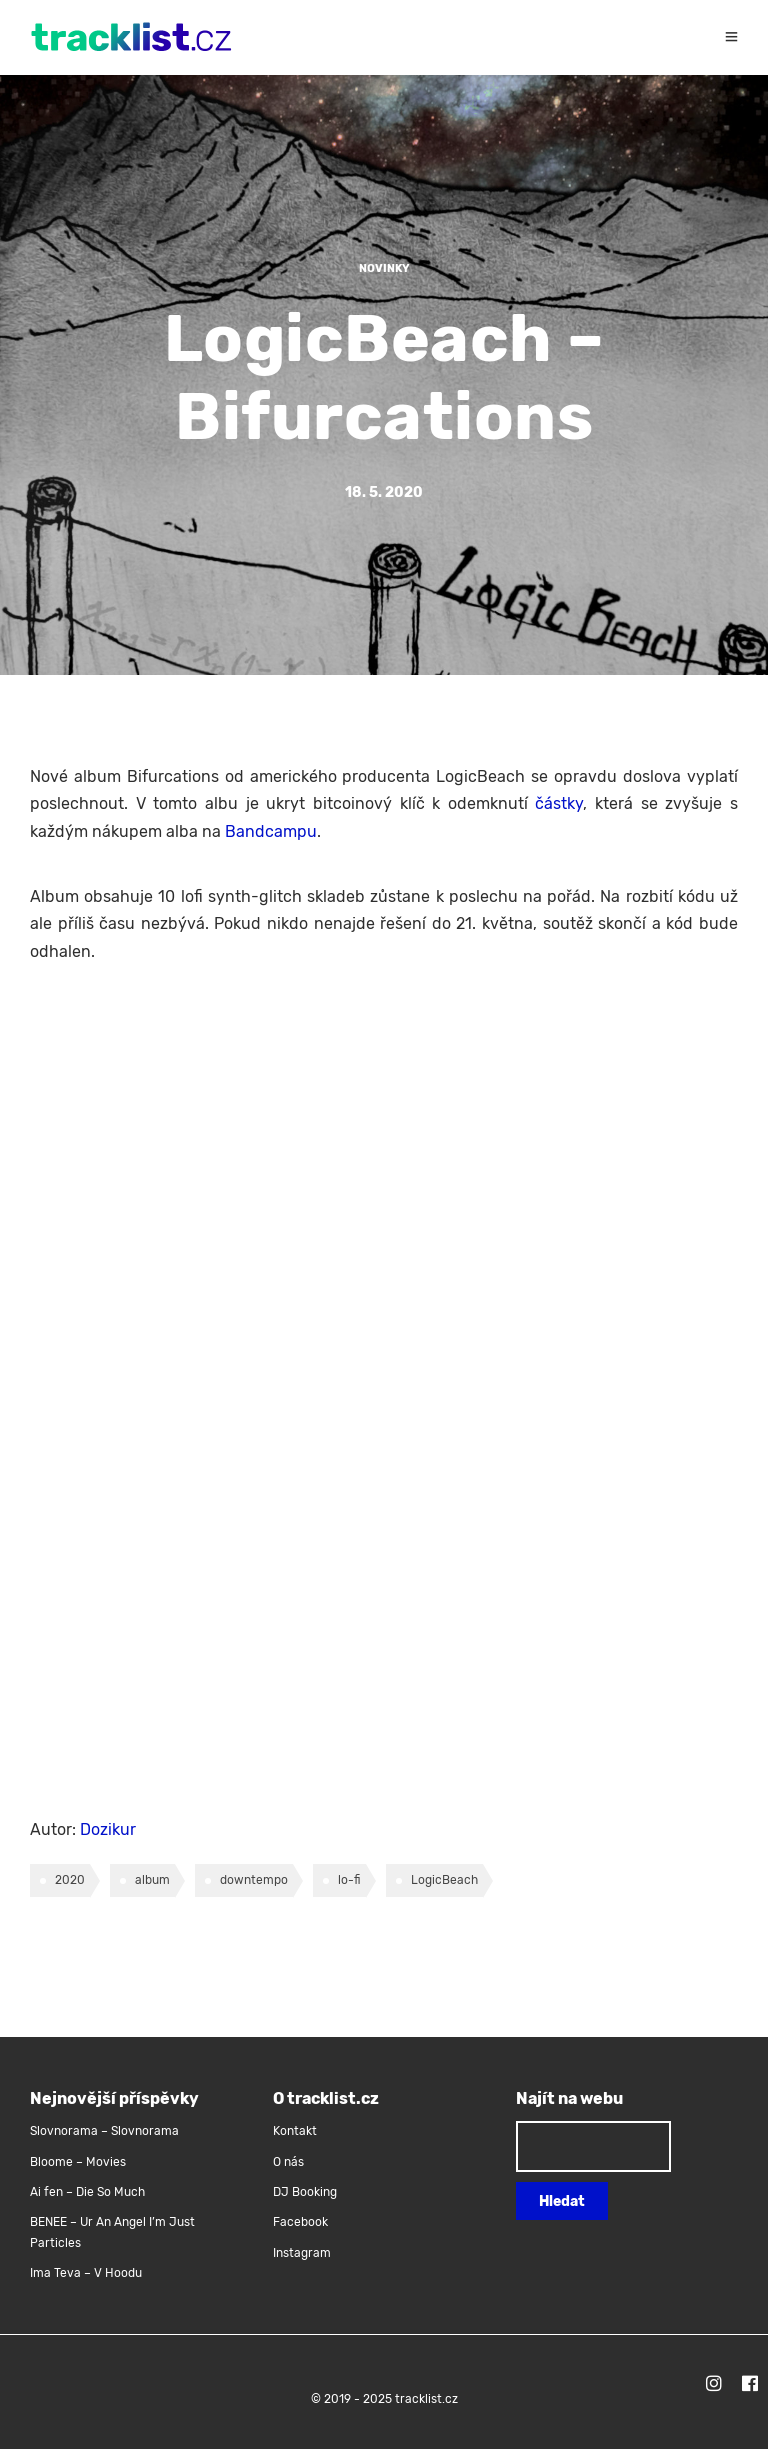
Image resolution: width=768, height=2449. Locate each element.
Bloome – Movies (78, 2162)
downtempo (254, 1880)
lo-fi (349, 1880)
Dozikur (108, 1829)
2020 (70, 1880)
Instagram (302, 2253)
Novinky (384, 268)
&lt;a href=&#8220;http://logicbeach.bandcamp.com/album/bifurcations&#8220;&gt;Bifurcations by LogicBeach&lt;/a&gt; (205, 1396)
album (152, 1880)
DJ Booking (305, 2192)
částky (559, 803)
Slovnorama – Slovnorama (104, 2131)
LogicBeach (444, 1880)
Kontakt (295, 2131)
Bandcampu (271, 831)
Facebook (300, 2222)
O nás (288, 2162)
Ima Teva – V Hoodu (86, 2273)
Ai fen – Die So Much (87, 2192)
